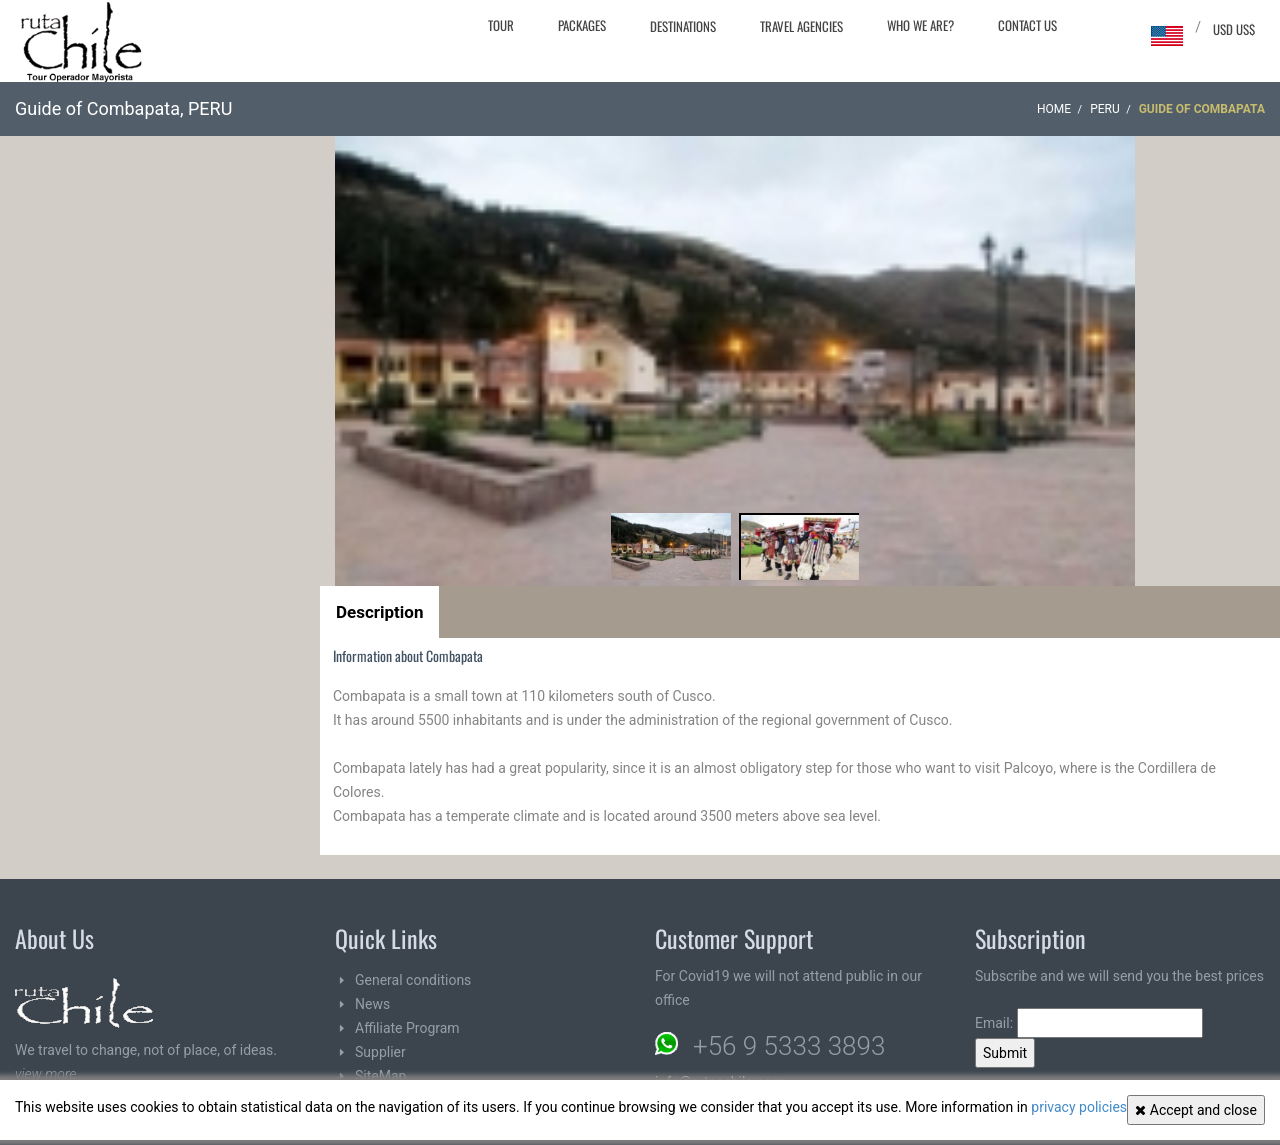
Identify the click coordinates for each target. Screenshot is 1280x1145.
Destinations (683, 26)
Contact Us (1027, 25)
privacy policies (1079, 1107)
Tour (501, 25)
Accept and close (1196, 1110)
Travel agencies (801, 26)
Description (379, 612)
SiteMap (380, 1076)
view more (45, 1074)
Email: (1089, 1023)
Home (1054, 109)
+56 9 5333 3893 (789, 1046)
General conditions (413, 980)
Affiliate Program (407, 1028)
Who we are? (920, 25)
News (372, 1004)
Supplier (380, 1052)
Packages (582, 25)
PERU (1105, 109)
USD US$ (1234, 29)
